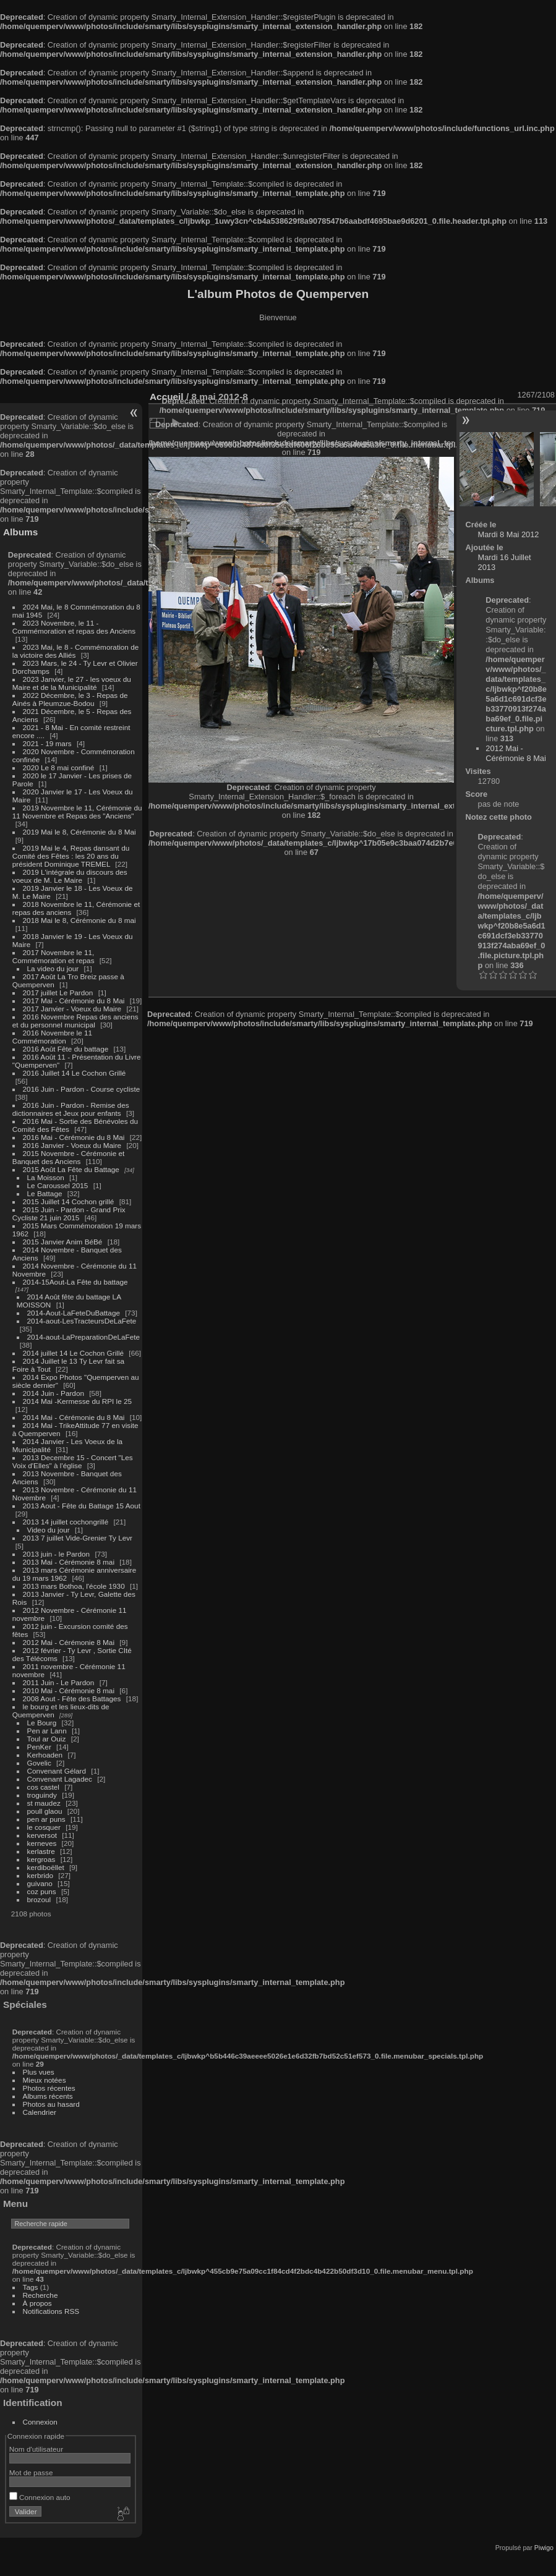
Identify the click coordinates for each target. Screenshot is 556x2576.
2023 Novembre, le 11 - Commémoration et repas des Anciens (73, 627)
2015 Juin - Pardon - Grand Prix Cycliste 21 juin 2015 (69, 1213)
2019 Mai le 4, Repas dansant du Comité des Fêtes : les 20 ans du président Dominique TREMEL (70, 856)
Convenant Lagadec (59, 1779)
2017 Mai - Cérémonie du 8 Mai (74, 1001)
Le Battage (44, 1193)
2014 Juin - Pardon (53, 1393)
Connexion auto (40, 2497)
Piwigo (544, 2547)
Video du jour (48, 1530)
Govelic (39, 1763)
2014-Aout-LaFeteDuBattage (73, 1313)
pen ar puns (46, 1819)
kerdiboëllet (45, 1867)
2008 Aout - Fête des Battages (72, 1698)
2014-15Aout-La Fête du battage (75, 1282)
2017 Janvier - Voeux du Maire (72, 1009)
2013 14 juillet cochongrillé (67, 1522)
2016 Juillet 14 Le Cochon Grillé (74, 1073)
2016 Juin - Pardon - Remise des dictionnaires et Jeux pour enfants (70, 1109)
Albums (20, 532)
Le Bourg (42, 1723)
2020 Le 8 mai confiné (59, 767)
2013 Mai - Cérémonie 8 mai (68, 1562)
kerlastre (41, 1851)
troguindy (42, 1795)
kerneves (42, 1843)
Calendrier (39, 2112)
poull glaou (44, 1811)
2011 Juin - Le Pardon (59, 1682)
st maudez (44, 1803)
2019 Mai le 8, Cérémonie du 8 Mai (79, 832)
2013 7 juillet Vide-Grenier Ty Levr (77, 1538)
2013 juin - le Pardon (56, 1554)
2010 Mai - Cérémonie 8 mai (68, 1690)
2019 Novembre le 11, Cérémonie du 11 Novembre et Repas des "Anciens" (77, 812)
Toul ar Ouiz (46, 1739)
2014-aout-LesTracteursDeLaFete (82, 1321)
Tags (30, 2287)
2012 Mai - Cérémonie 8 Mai (68, 1642)
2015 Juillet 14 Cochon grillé (68, 1201)
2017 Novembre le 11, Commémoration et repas (53, 956)
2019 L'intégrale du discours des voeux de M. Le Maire (69, 876)
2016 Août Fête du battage (66, 1049)
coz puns (41, 1891)
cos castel (43, 1787)
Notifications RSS (51, 2311)
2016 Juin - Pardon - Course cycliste (81, 1089)
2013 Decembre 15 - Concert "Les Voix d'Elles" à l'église (72, 1461)
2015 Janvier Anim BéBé (63, 1242)
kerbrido (40, 1875)
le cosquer (44, 1827)
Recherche (40, 2295)
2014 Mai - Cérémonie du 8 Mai (74, 1417)
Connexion (40, 2422)
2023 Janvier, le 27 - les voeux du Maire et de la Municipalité (71, 683)
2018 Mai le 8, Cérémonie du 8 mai (79, 920)
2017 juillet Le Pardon (58, 992)
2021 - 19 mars (47, 743)
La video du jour (53, 968)
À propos (37, 2303)
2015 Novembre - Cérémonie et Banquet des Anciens (68, 1157)
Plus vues (38, 2072)
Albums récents (48, 2096)
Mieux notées (44, 2080)
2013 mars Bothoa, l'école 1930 (74, 1586)
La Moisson (45, 1177)
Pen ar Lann (47, 1731)
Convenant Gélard (57, 1771)
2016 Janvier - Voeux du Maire (72, 1145)
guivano (40, 1883)
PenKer (39, 1747)
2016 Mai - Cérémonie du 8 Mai (74, 1137)
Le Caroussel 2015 (57, 1185)
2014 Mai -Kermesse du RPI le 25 (77, 1401)
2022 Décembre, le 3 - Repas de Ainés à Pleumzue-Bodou (70, 699)
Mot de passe (31, 2472)
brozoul (39, 1899)
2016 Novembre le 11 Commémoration (52, 1037)
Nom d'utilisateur (36, 2449)
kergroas (41, 1859)
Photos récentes (49, 2088)
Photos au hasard (51, 2104)
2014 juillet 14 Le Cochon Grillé (73, 1353)
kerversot (42, 1835)
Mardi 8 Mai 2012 (508, 534)
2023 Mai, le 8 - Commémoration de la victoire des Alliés (75, 651)
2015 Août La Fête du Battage (71, 1169)
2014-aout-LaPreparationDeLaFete (83, 1337)
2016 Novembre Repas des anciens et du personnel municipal (75, 1021)
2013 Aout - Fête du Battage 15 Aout (81, 1506)
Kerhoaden (45, 1755)
